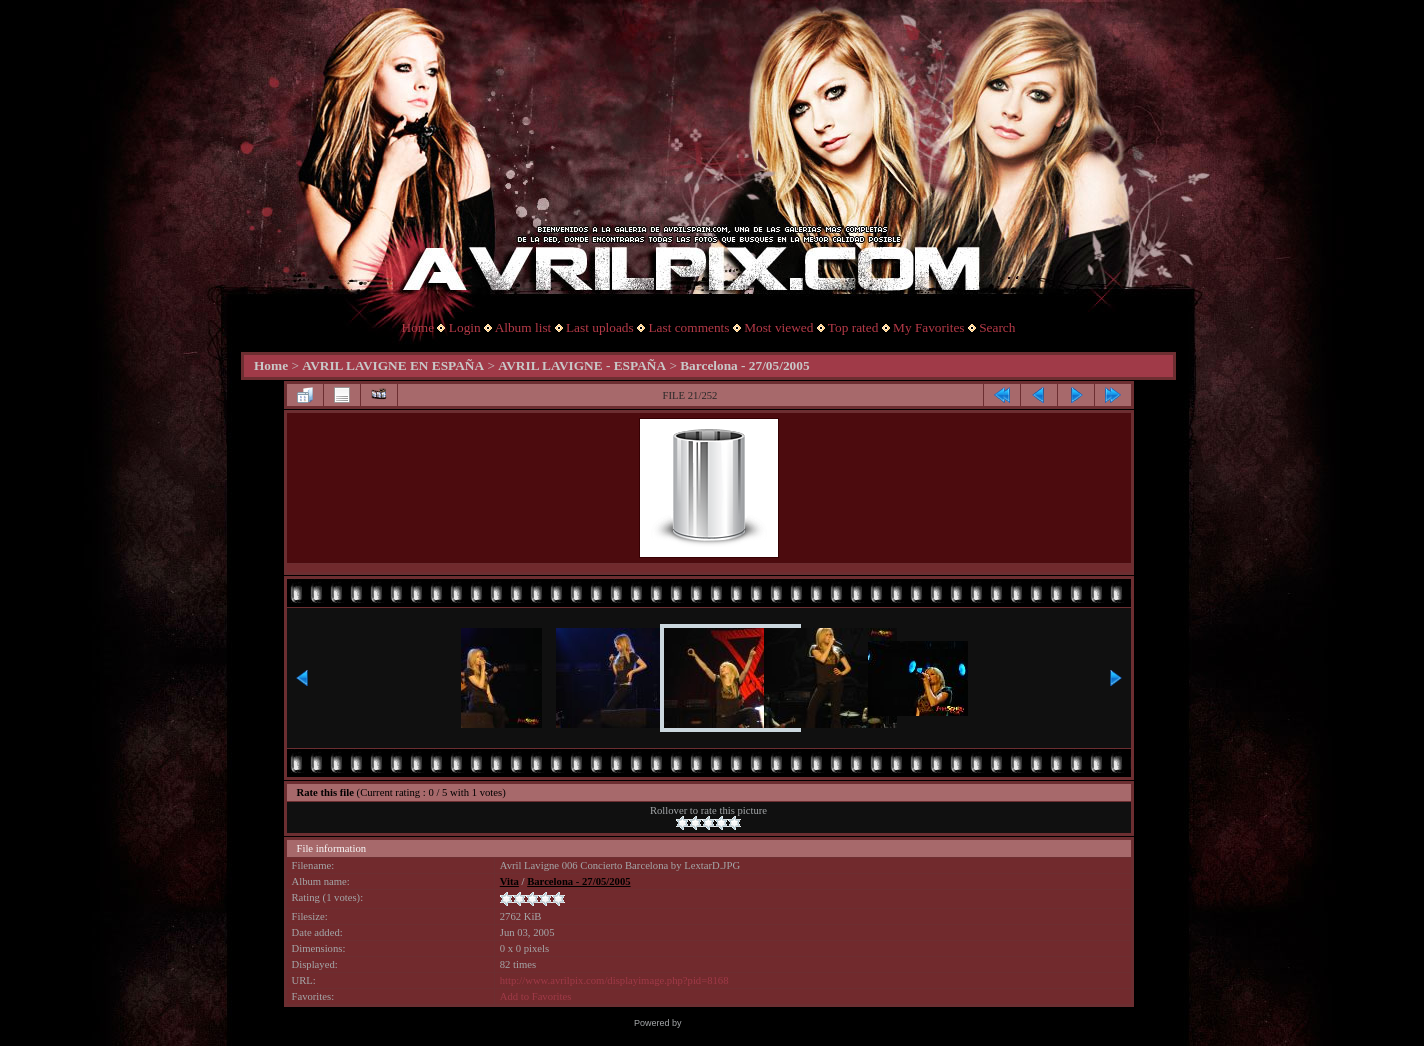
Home (418, 327)
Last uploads (600, 327)
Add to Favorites (536, 996)
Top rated (853, 327)
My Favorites (928, 327)
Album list (523, 327)
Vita (509, 881)
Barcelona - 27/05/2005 (744, 365)
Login (465, 327)
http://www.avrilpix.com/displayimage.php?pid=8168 (614, 980)
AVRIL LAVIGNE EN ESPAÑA (393, 365)
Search (997, 327)
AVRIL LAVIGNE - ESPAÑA (582, 365)
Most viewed (778, 327)
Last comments (688, 327)
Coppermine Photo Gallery (737, 1023)
